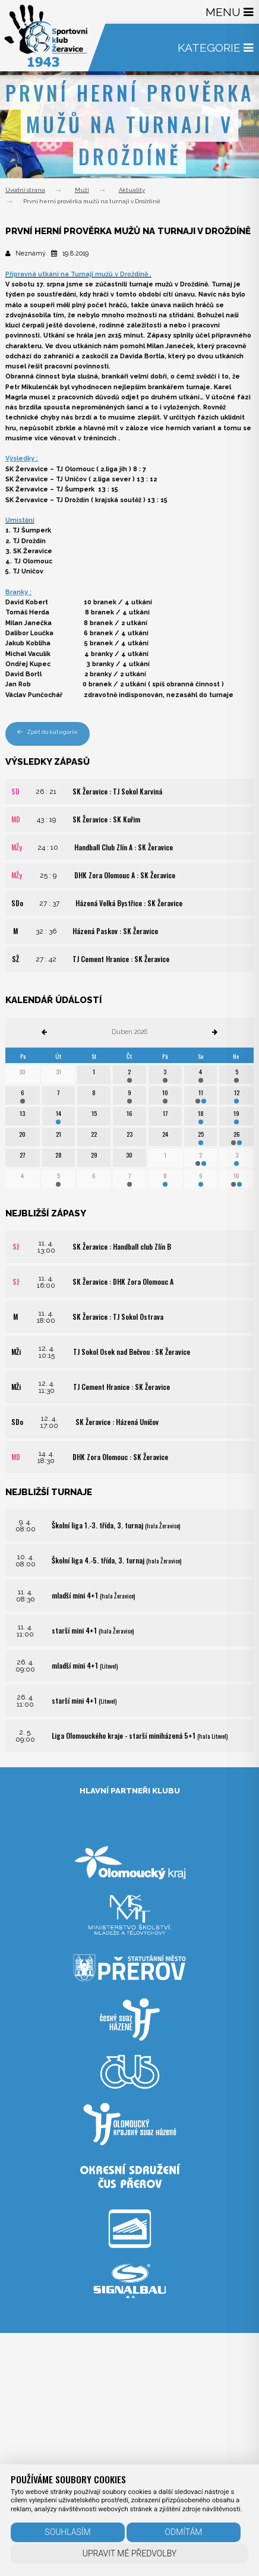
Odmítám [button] (184, 2532)
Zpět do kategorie (47, 732)
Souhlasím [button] (67, 2532)
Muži (82, 190)
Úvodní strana (25, 190)
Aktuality (132, 190)
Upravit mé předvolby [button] (130, 2553)
